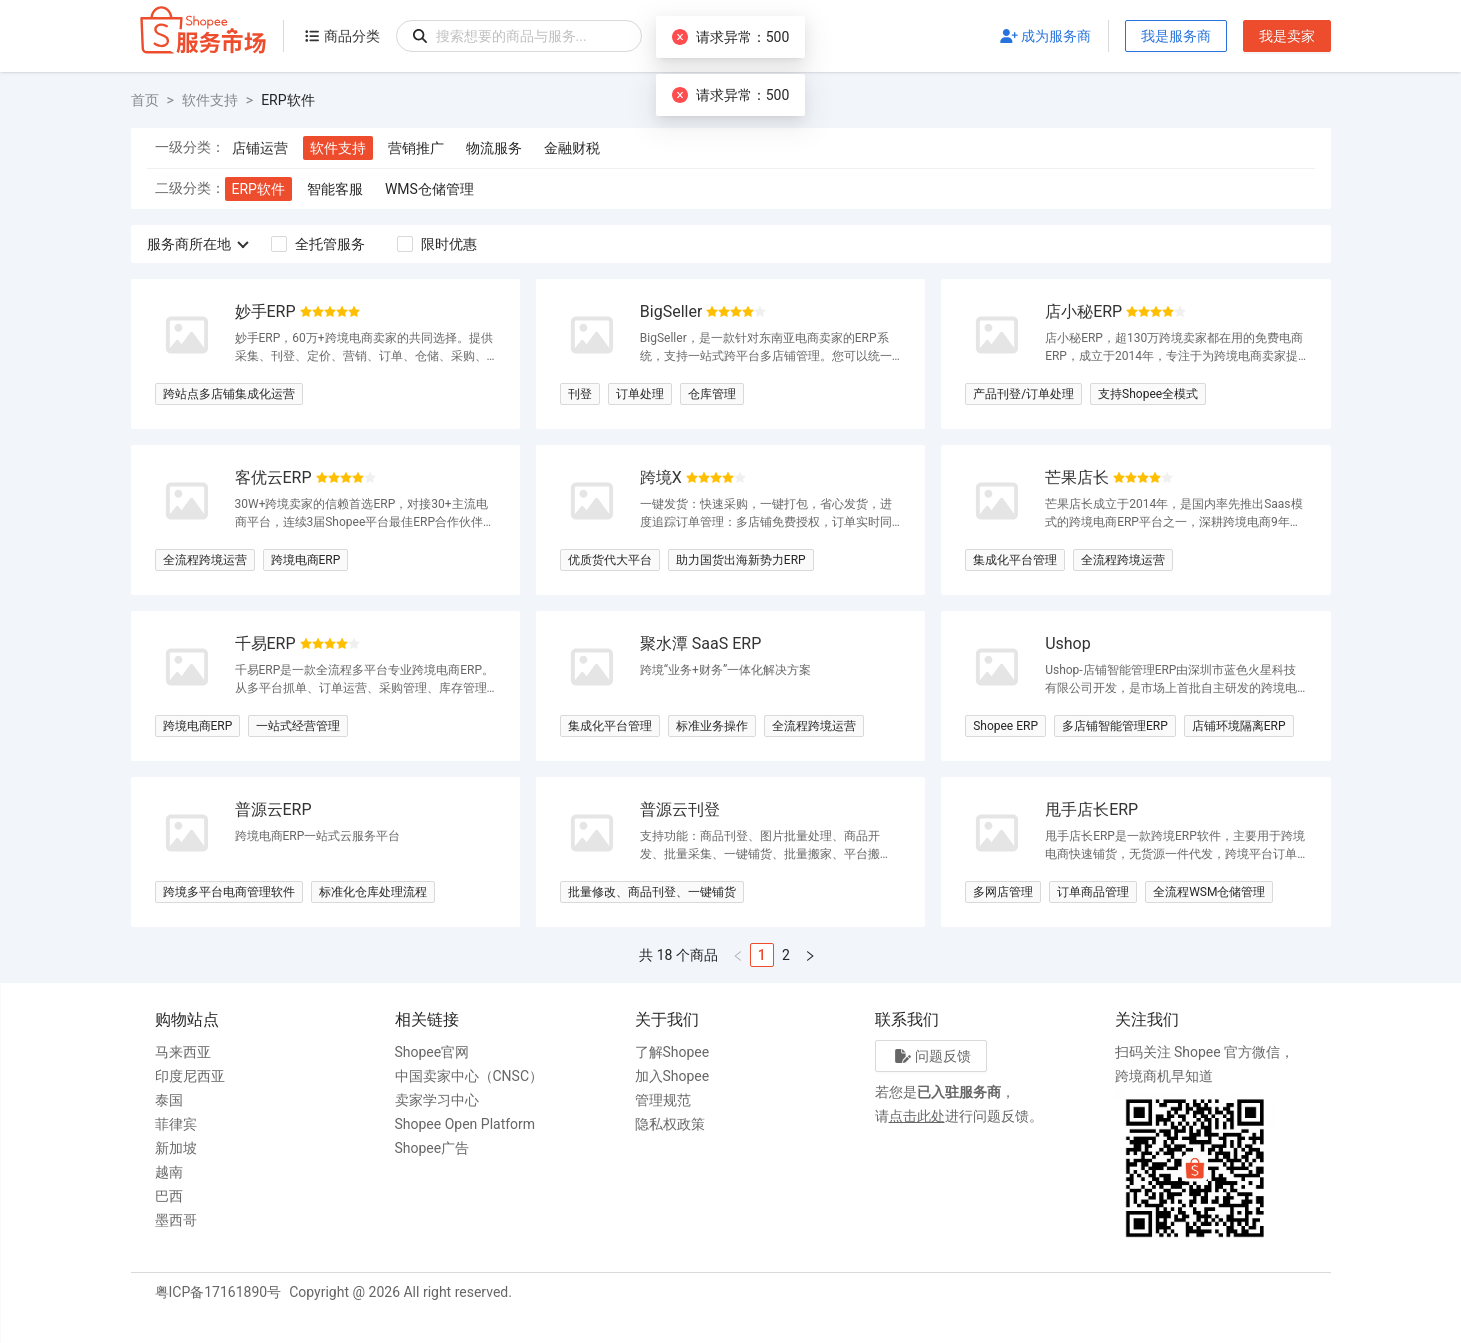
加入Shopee (672, 1076)
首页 (145, 100)
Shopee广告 (432, 1148)
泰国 (169, 1100)
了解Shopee (672, 1052)
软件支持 (210, 100)
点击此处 (917, 1116)
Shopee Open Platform (465, 1124)
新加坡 (176, 1148)
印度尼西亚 (190, 1076)
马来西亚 (183, 1052)
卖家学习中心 (437, 1100)
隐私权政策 (670, 1124)
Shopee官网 (432, 1052)
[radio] (306, 312)
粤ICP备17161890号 (218, 1292)
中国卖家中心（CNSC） (469, 1076)
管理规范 (663, 1100)
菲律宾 (176, 1124)
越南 (169, 1172)
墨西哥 (176, 1220)
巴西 (169, 1196)
